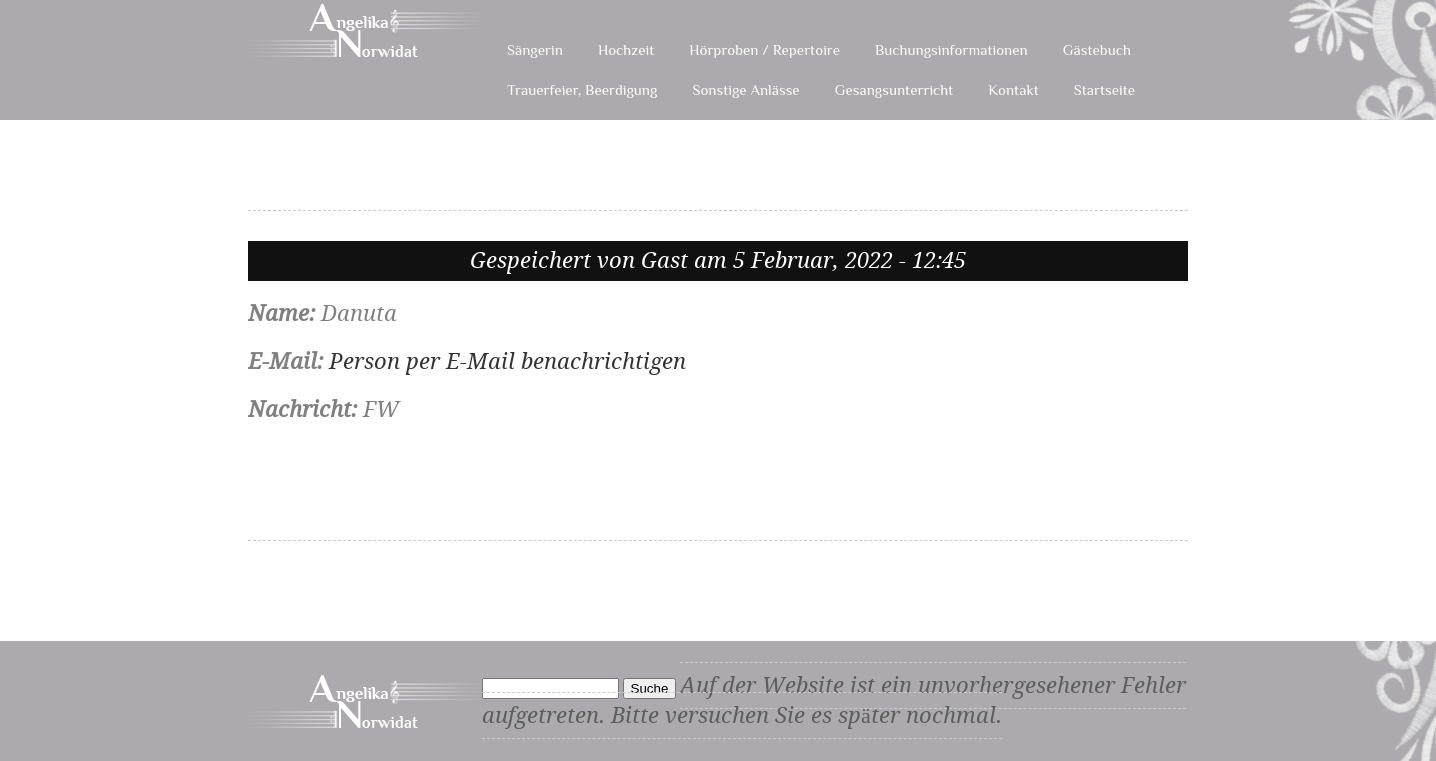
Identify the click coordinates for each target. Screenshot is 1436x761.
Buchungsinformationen (951, 49)
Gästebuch (1097, 49)
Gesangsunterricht (894, 89)
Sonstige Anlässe (745, 89)
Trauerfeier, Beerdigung (582, 89)
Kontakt (1013, 89)
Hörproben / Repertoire (764, 49)
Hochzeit (626, 49)
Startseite (1104, 89)
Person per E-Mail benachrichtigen (507, 361)
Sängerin (535, 49)
